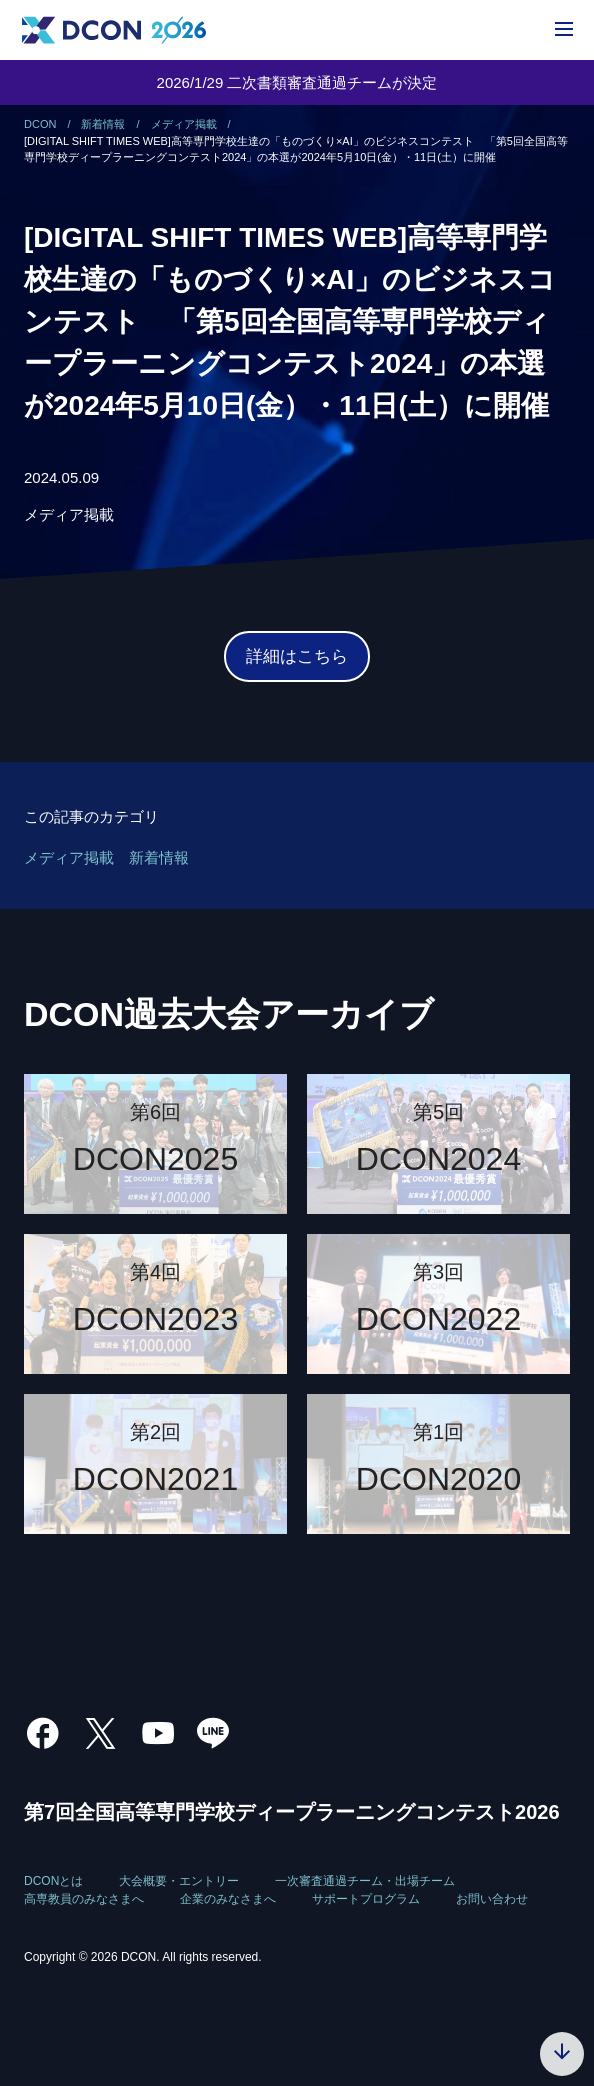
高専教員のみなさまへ (84, 1899)
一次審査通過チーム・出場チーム (365, 1881)
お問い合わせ (492, 1899)
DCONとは (53, 1881)
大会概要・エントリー (179, 1881)
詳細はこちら (297, 656)
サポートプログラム (366, 1899)
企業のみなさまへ (228, 1899)
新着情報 (159, 857)
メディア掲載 (69, 514)
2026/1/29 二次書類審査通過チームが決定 (297, 82)
